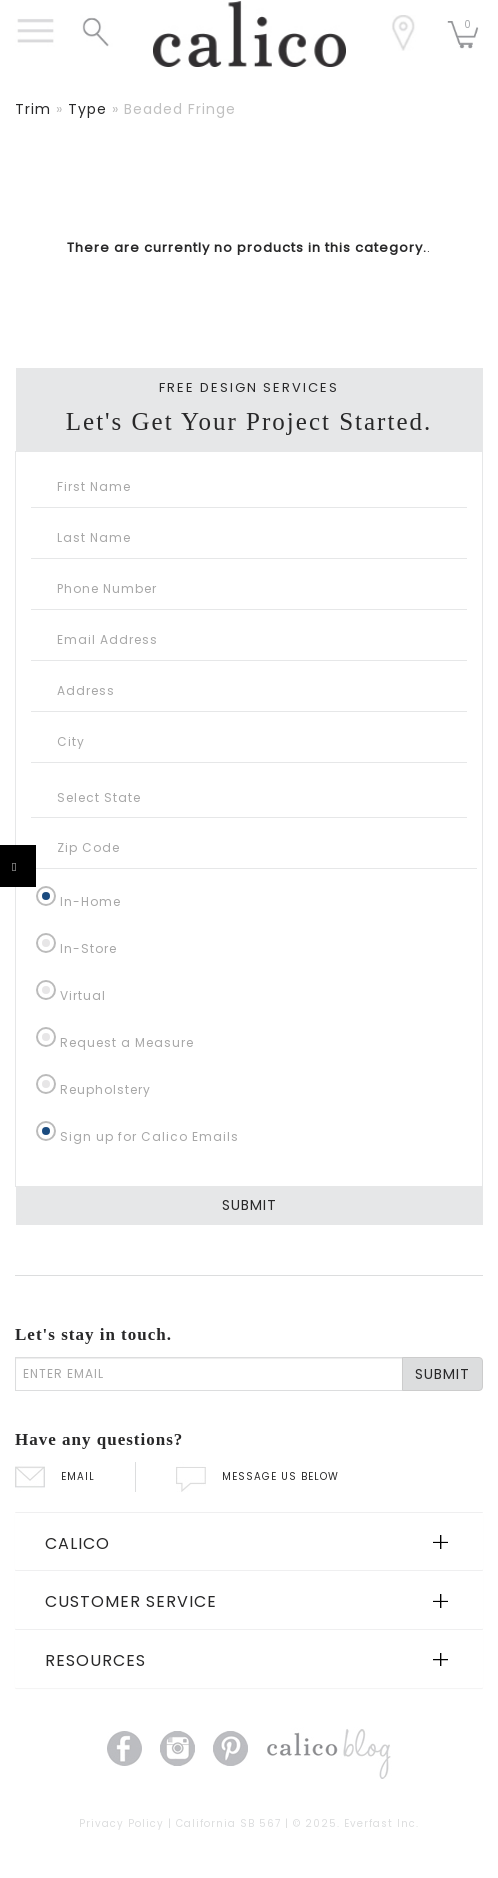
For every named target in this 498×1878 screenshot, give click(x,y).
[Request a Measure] (46, 1037)
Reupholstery (105, 1089)
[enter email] (209, 1374)
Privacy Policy (121, 1823)
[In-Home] (46, 896)
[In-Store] (46, 943)
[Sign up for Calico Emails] (46, 1131)
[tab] (249, 1542)
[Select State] (249, 797)
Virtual (83, 995)
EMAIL (55, 1476)
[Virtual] (46, 990)
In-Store (88, 948)
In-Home (90, 901)
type (87, 109)
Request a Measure (127, 1042)
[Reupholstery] (46, 1084)
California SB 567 (228, 1823)
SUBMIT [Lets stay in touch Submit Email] (442, 1374)
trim (33, 109)
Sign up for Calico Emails (149, 1136)
